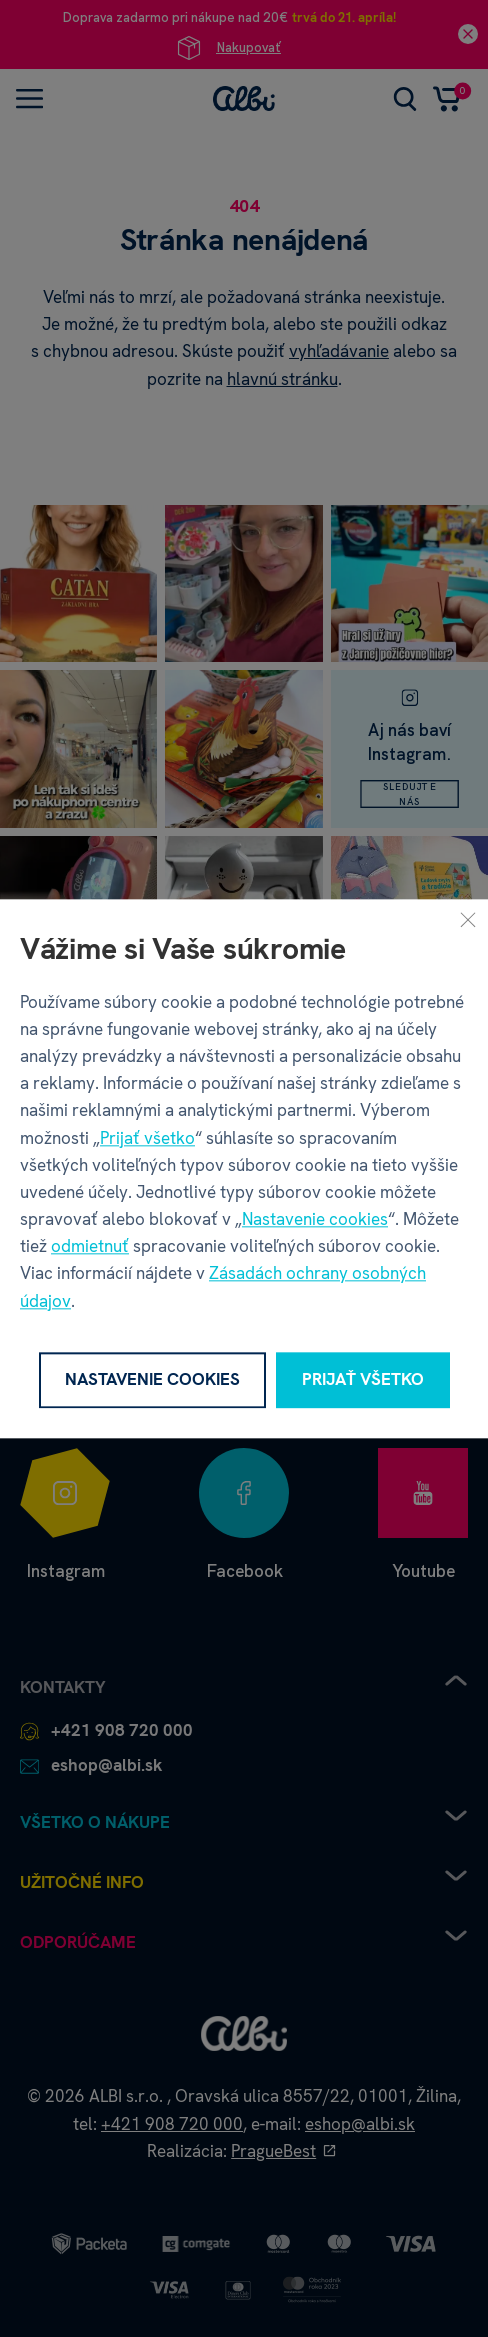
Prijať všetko (147, 1138)
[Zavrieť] (468, 919)
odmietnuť (90, 1247)
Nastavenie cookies (315, 1219)
